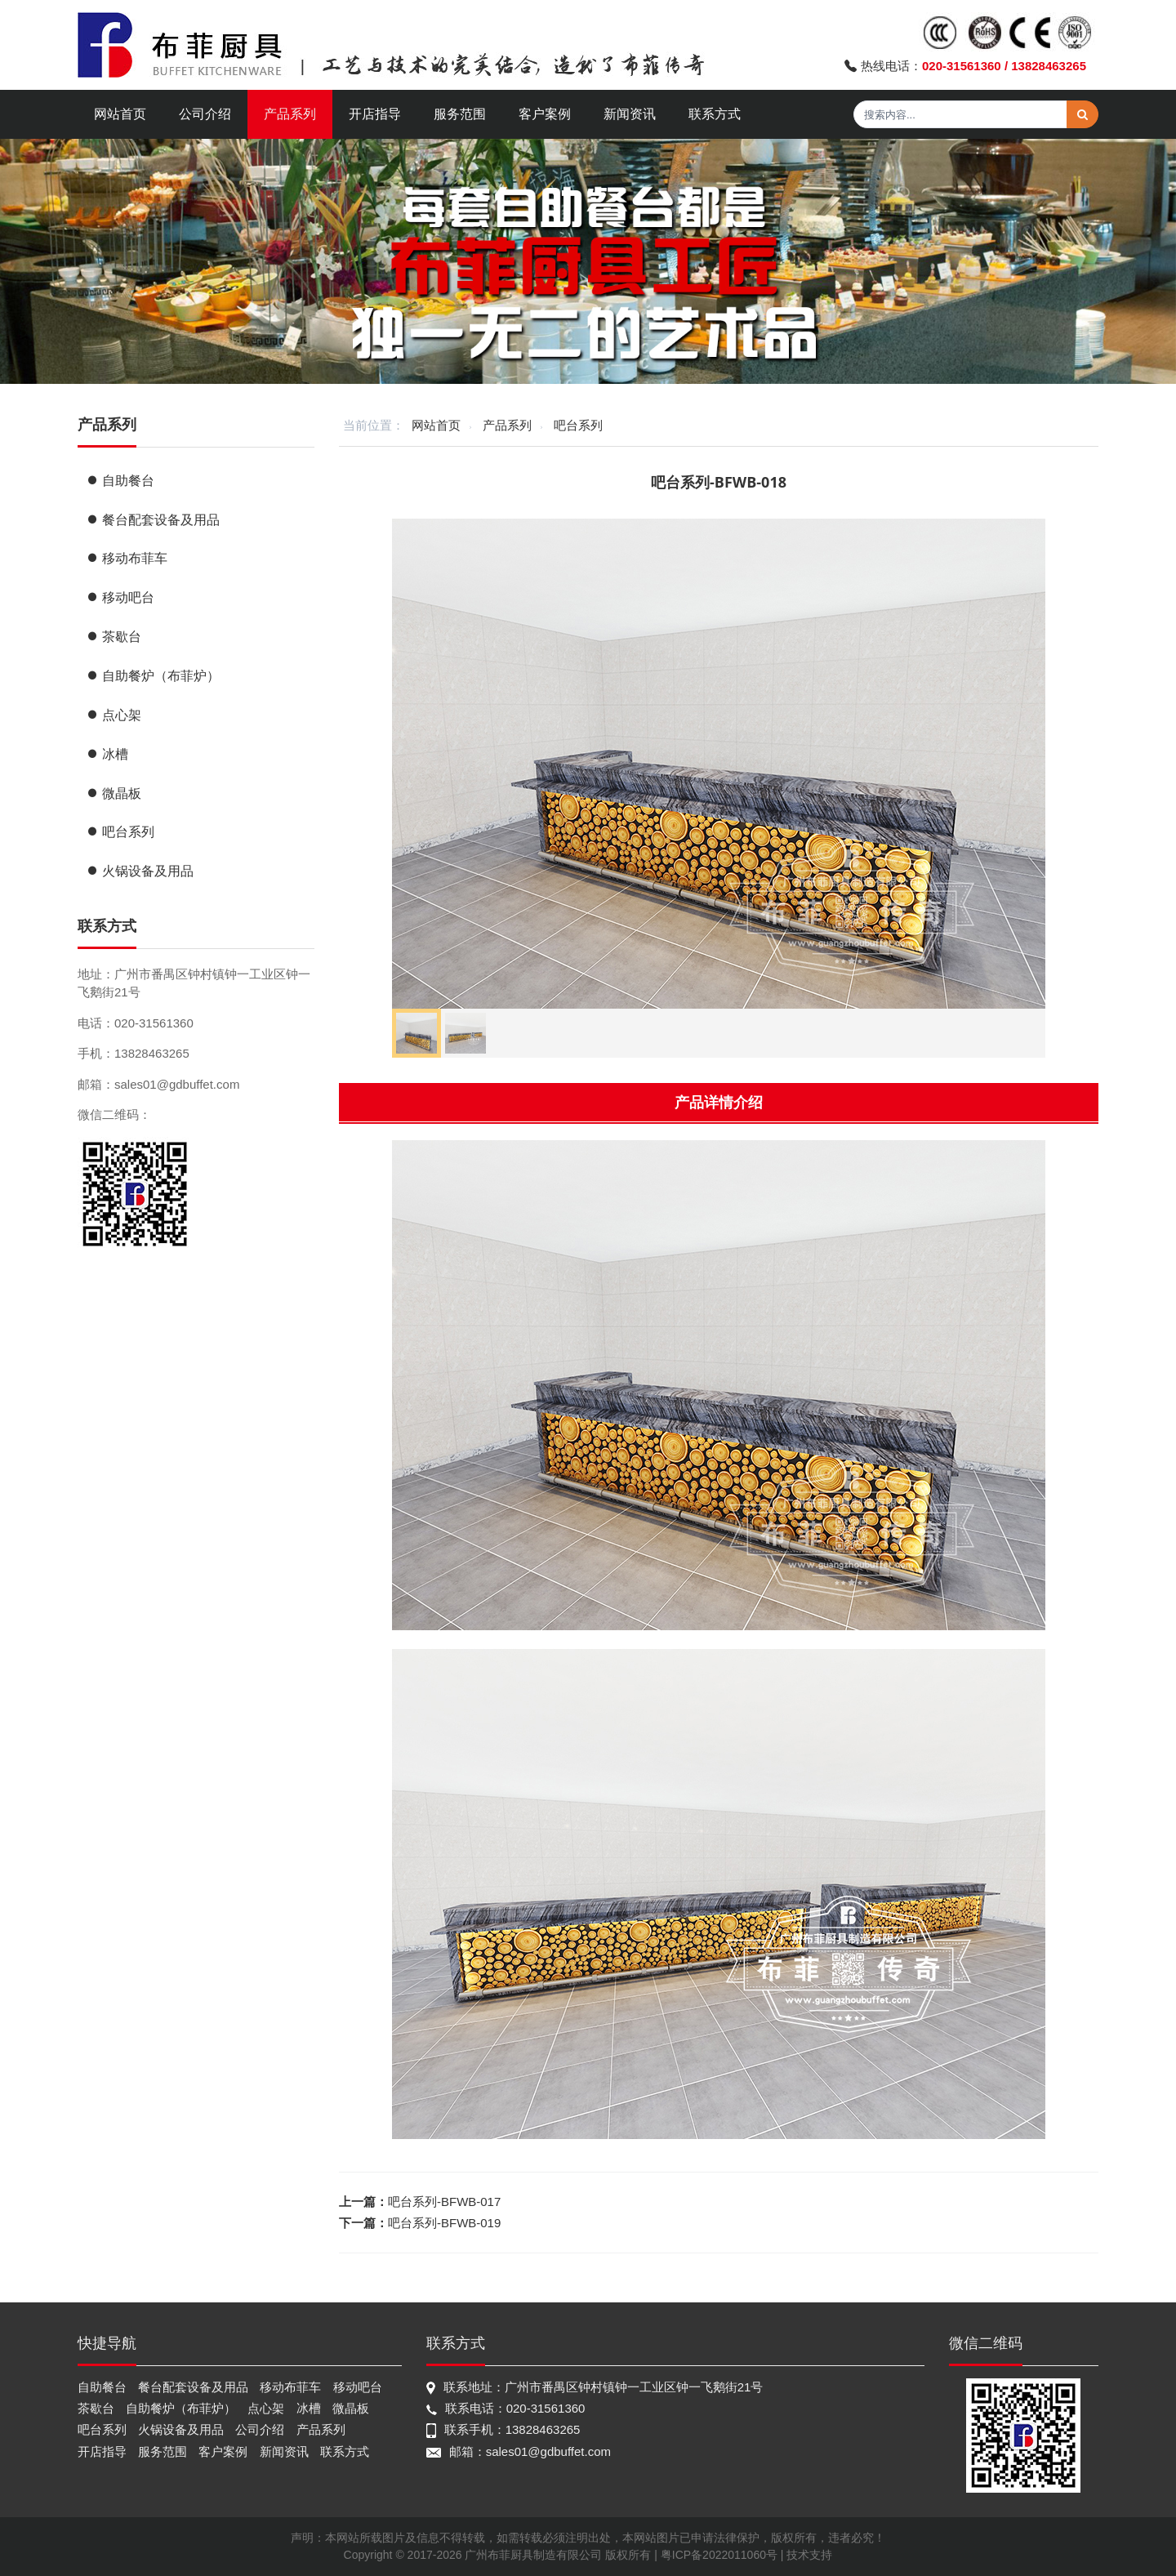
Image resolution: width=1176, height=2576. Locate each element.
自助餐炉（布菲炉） (153, 676)
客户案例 (545, 114)
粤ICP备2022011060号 (719, 2554)
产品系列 (290, 114)
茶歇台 (113, 637)
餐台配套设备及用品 (153, 520)
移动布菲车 (126, 558)
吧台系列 (578, 425)
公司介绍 (205, 114)
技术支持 (809, 2554)
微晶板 (113, 793)
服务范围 (460, 114)
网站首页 (120, 114)
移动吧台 (120, 597)
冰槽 (107, 754)
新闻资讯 (630, 114)
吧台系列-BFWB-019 (444, 2223)
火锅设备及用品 (140, 871)
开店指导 (375, 114)
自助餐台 (120, 481)
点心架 (113, 715)
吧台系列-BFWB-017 (444, 2201)
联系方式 (714, 114)
